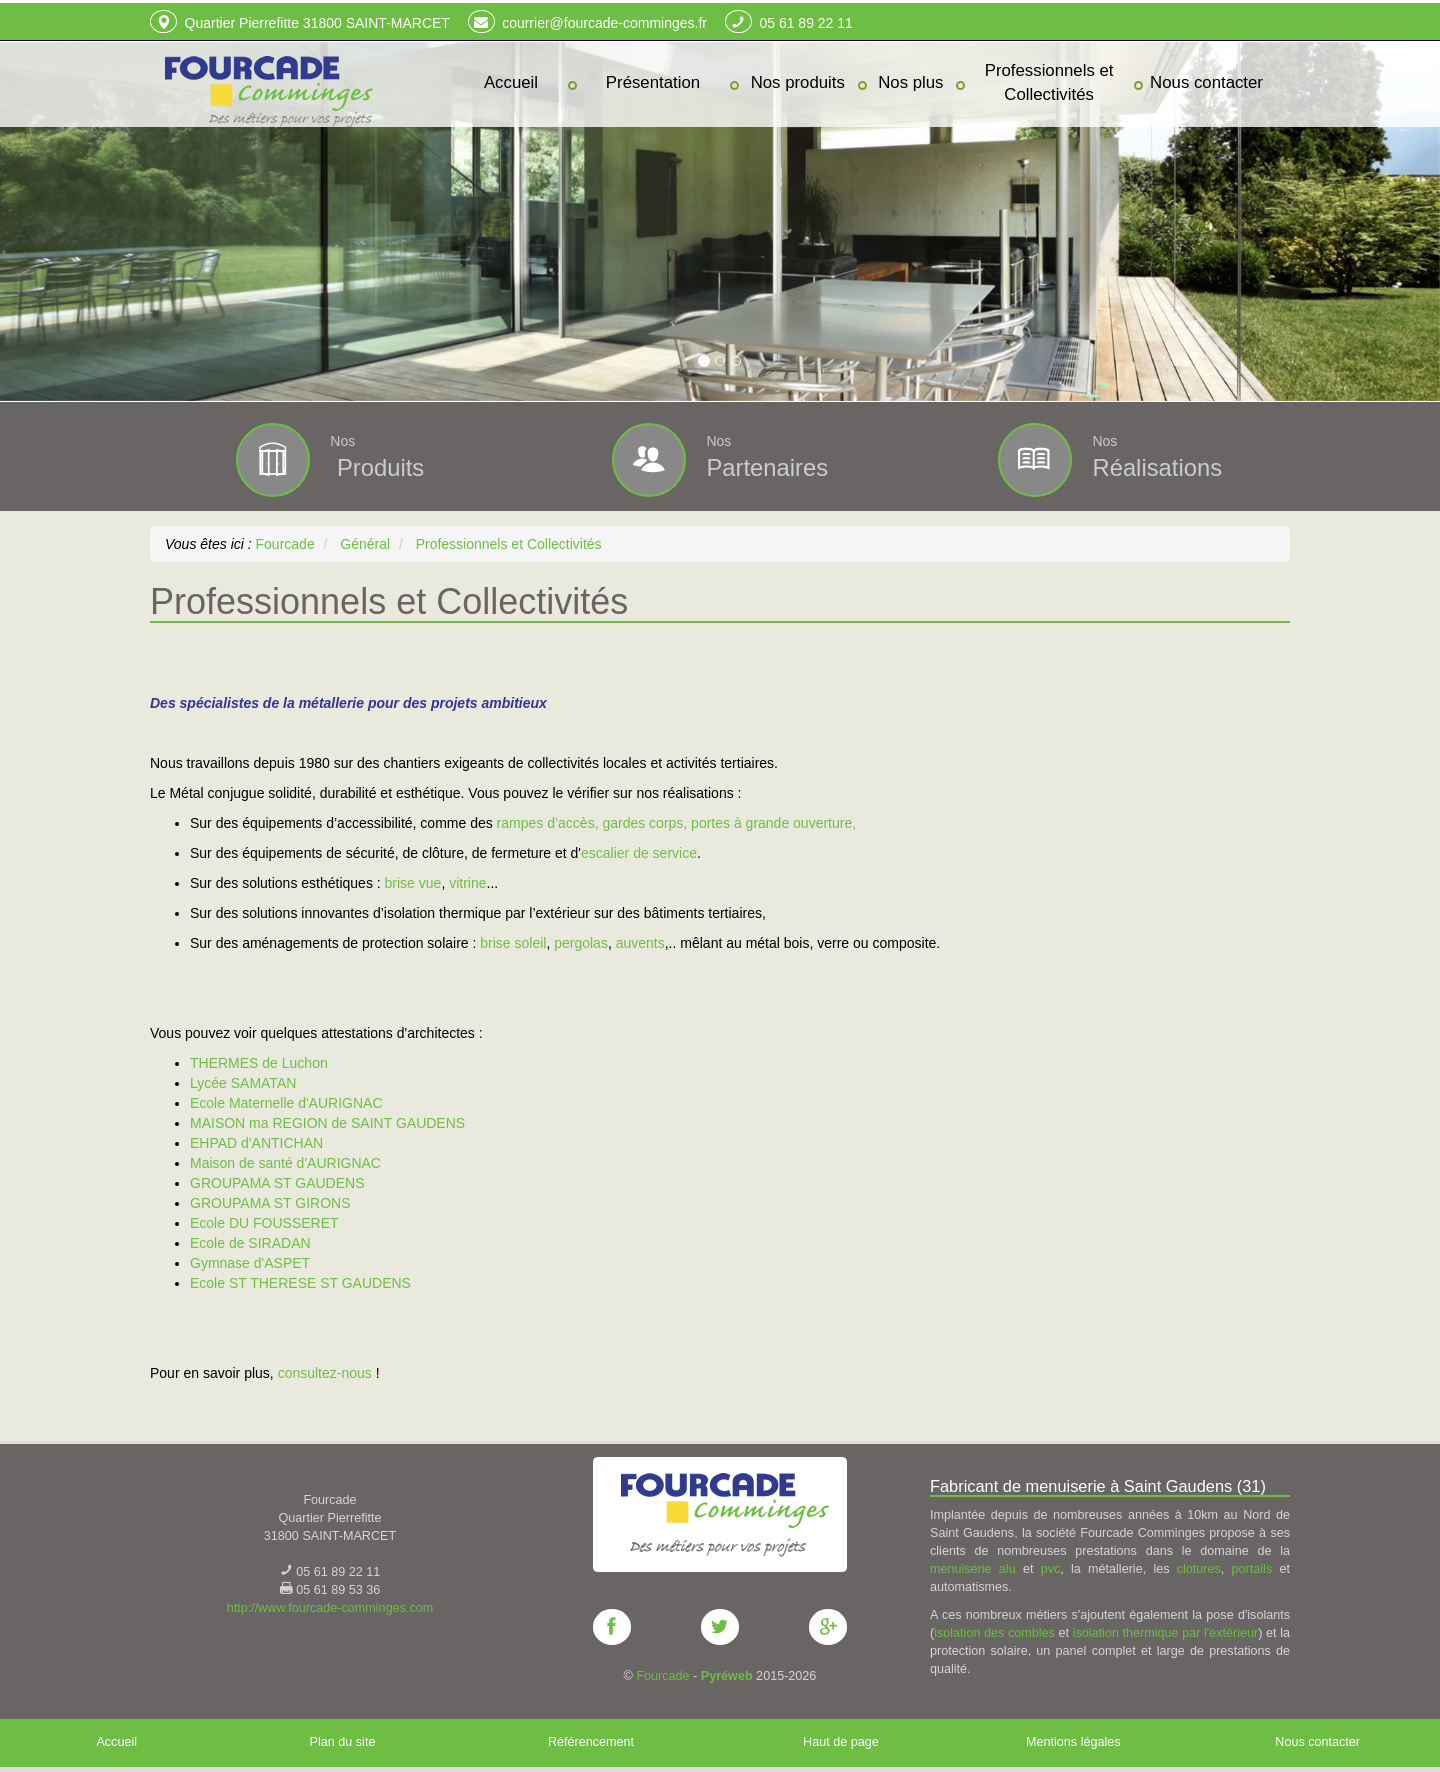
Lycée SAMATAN (243, 1082)
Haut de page (841, 1741)
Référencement (591, 1741)
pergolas (581, 942)
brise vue (413, 882)
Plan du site (343, 1741)
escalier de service (639, 852)
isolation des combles (994, 1632)
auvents (640, 942)
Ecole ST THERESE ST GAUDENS (300, 1282)
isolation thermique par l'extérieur (1166, 1632)
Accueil (116, 1741)
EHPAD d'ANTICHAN (256, 1142)
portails (1252, 1568)
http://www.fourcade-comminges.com (330, 1607)
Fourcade (662, 1675)
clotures (1199, 1568)
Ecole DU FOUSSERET (264, 1222)
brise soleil (513, 942)
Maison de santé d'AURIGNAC (287, 1162)
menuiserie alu (973, 1568)
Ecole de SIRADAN (250, 1242)
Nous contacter (1317, 1741)
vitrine (467, 882)
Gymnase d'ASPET (250, 1262)
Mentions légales (1073, 1741)
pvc (1051, 1568)
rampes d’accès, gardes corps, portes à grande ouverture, (677, 822)
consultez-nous (325, 1372)
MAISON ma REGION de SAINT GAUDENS (327, 1122)
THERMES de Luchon (259, 1062)
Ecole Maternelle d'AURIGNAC (286, 1102)
